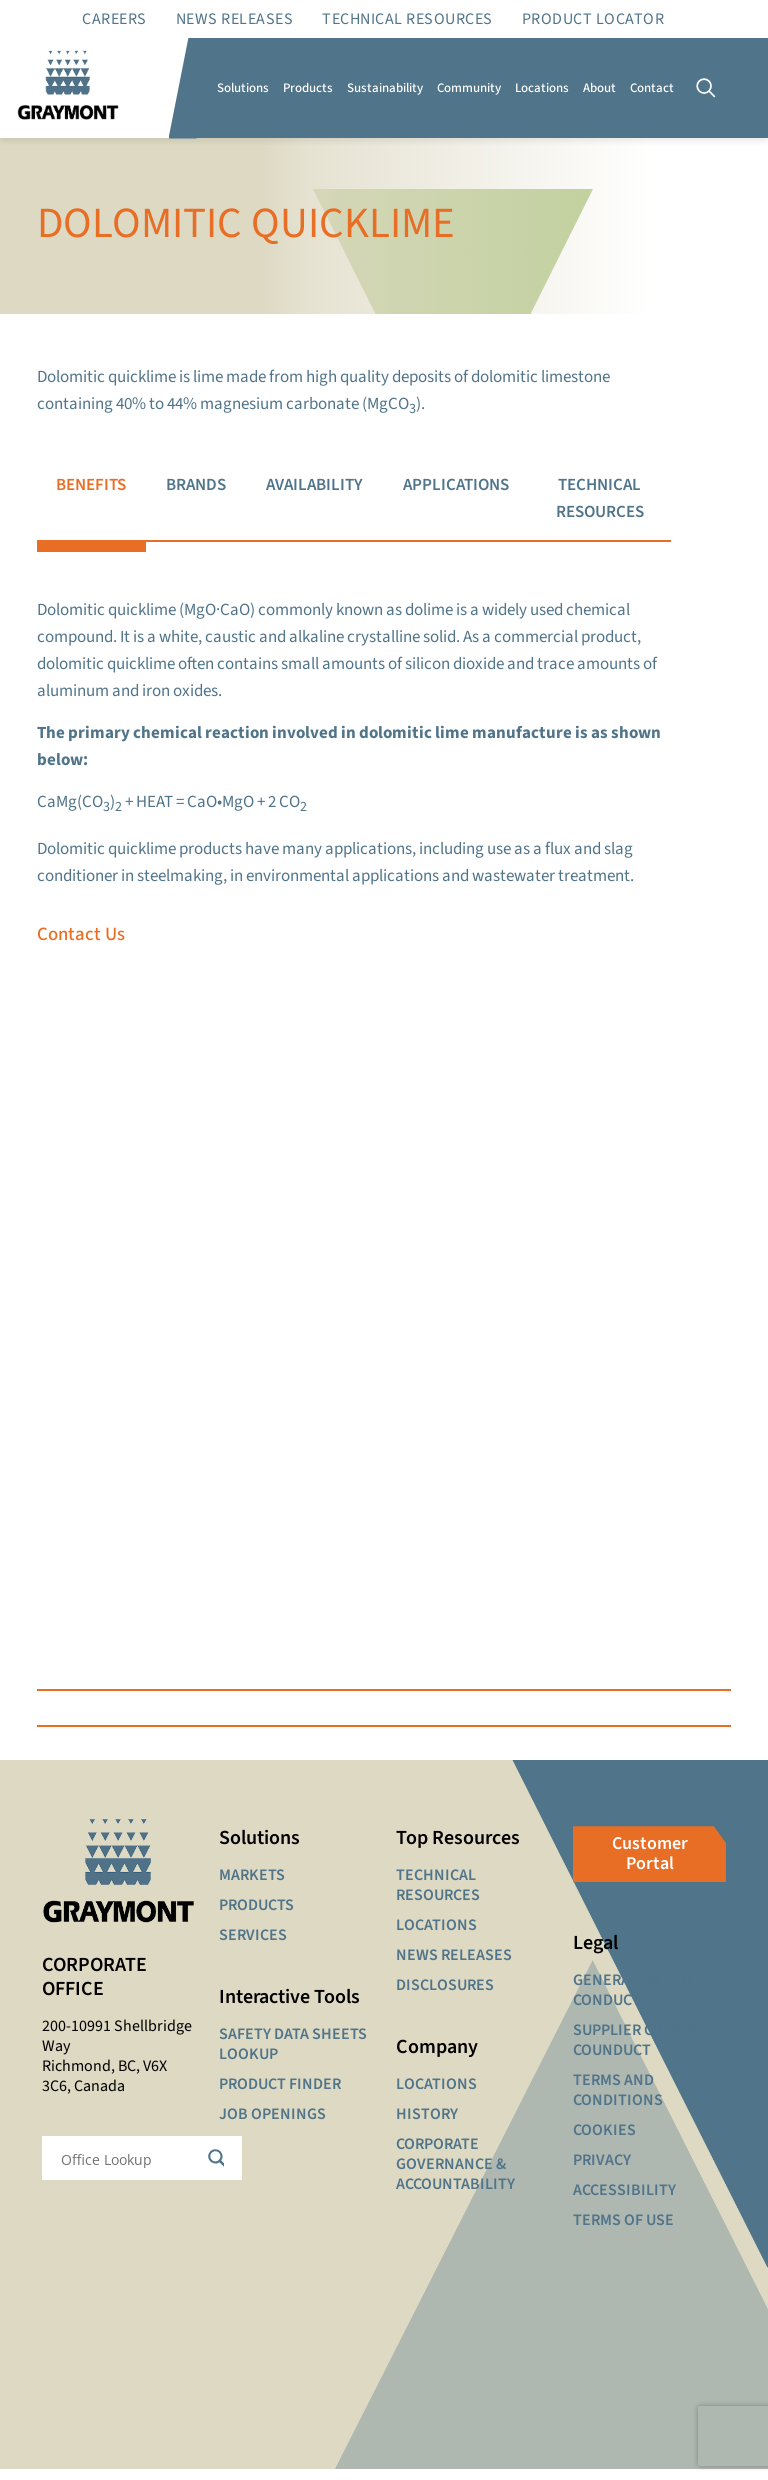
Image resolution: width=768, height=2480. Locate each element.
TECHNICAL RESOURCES (438, 1896)
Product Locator (593, 19)
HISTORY (427, 2125)
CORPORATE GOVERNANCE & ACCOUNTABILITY (455, 2175)
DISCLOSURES (445, 1996)
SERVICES (253, 1946)
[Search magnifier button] (220, 2169)
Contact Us (81, 942)
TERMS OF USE (623, 2231)
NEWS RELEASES (454, 1966)
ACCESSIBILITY (624, 2201)
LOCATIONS (436, 1936)
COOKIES (604, 2141)
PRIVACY (602, 2171)
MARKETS (252, 1886)
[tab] (91, 500)
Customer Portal (650, 1864)
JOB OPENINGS (272, 2125)
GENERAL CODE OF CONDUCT (637, 2001)
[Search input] (129, 2169)
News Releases (235, 19)
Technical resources (407, 19)
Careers (114, 19)
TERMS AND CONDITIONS (618, 2101)
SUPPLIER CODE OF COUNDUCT (638, 2051)
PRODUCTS (256, 1916)
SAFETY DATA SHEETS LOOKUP (293, 2055)
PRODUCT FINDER (280, 2095)
